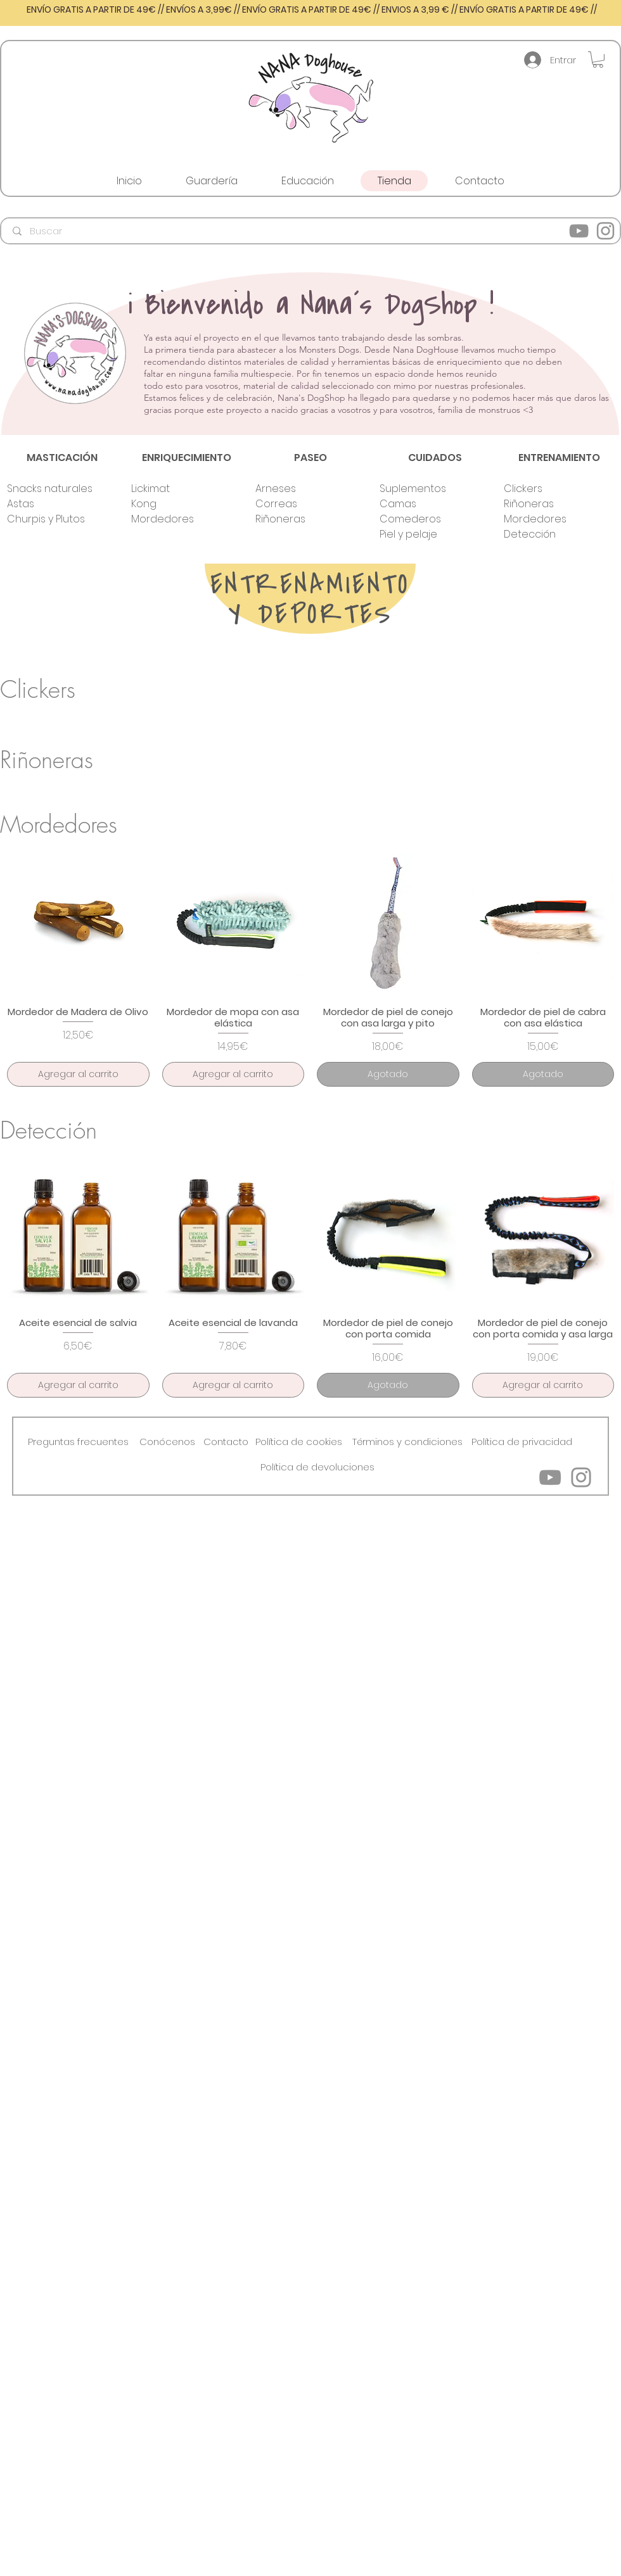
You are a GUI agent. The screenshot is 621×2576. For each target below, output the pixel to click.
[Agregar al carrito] (78, 1074)
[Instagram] (605, 231)
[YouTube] (579, 231)
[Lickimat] (175, 489)
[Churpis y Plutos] (51, 519)
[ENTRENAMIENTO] (559, 458)
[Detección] (548, 534)
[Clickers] (548, 489)
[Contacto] (225, 1442)
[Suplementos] (424, 489)
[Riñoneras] (299, 519)
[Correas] (299, 504)
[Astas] (51, 504)
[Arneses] (299, 489)
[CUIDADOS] (434, 458)
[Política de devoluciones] (317, 1467)
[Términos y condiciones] (407, 1442)
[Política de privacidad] (521, 1442)
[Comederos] (424, 519)
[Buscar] (311, 230)
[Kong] (175, 504)
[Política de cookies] (298, 1442)
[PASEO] (310, 458)
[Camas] (424, 504)
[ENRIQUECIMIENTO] (186, 458)
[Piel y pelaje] (424, 534)
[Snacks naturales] (51, 489)
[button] (598, 59)
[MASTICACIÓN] (62, 458)
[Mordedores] (175, 519)
